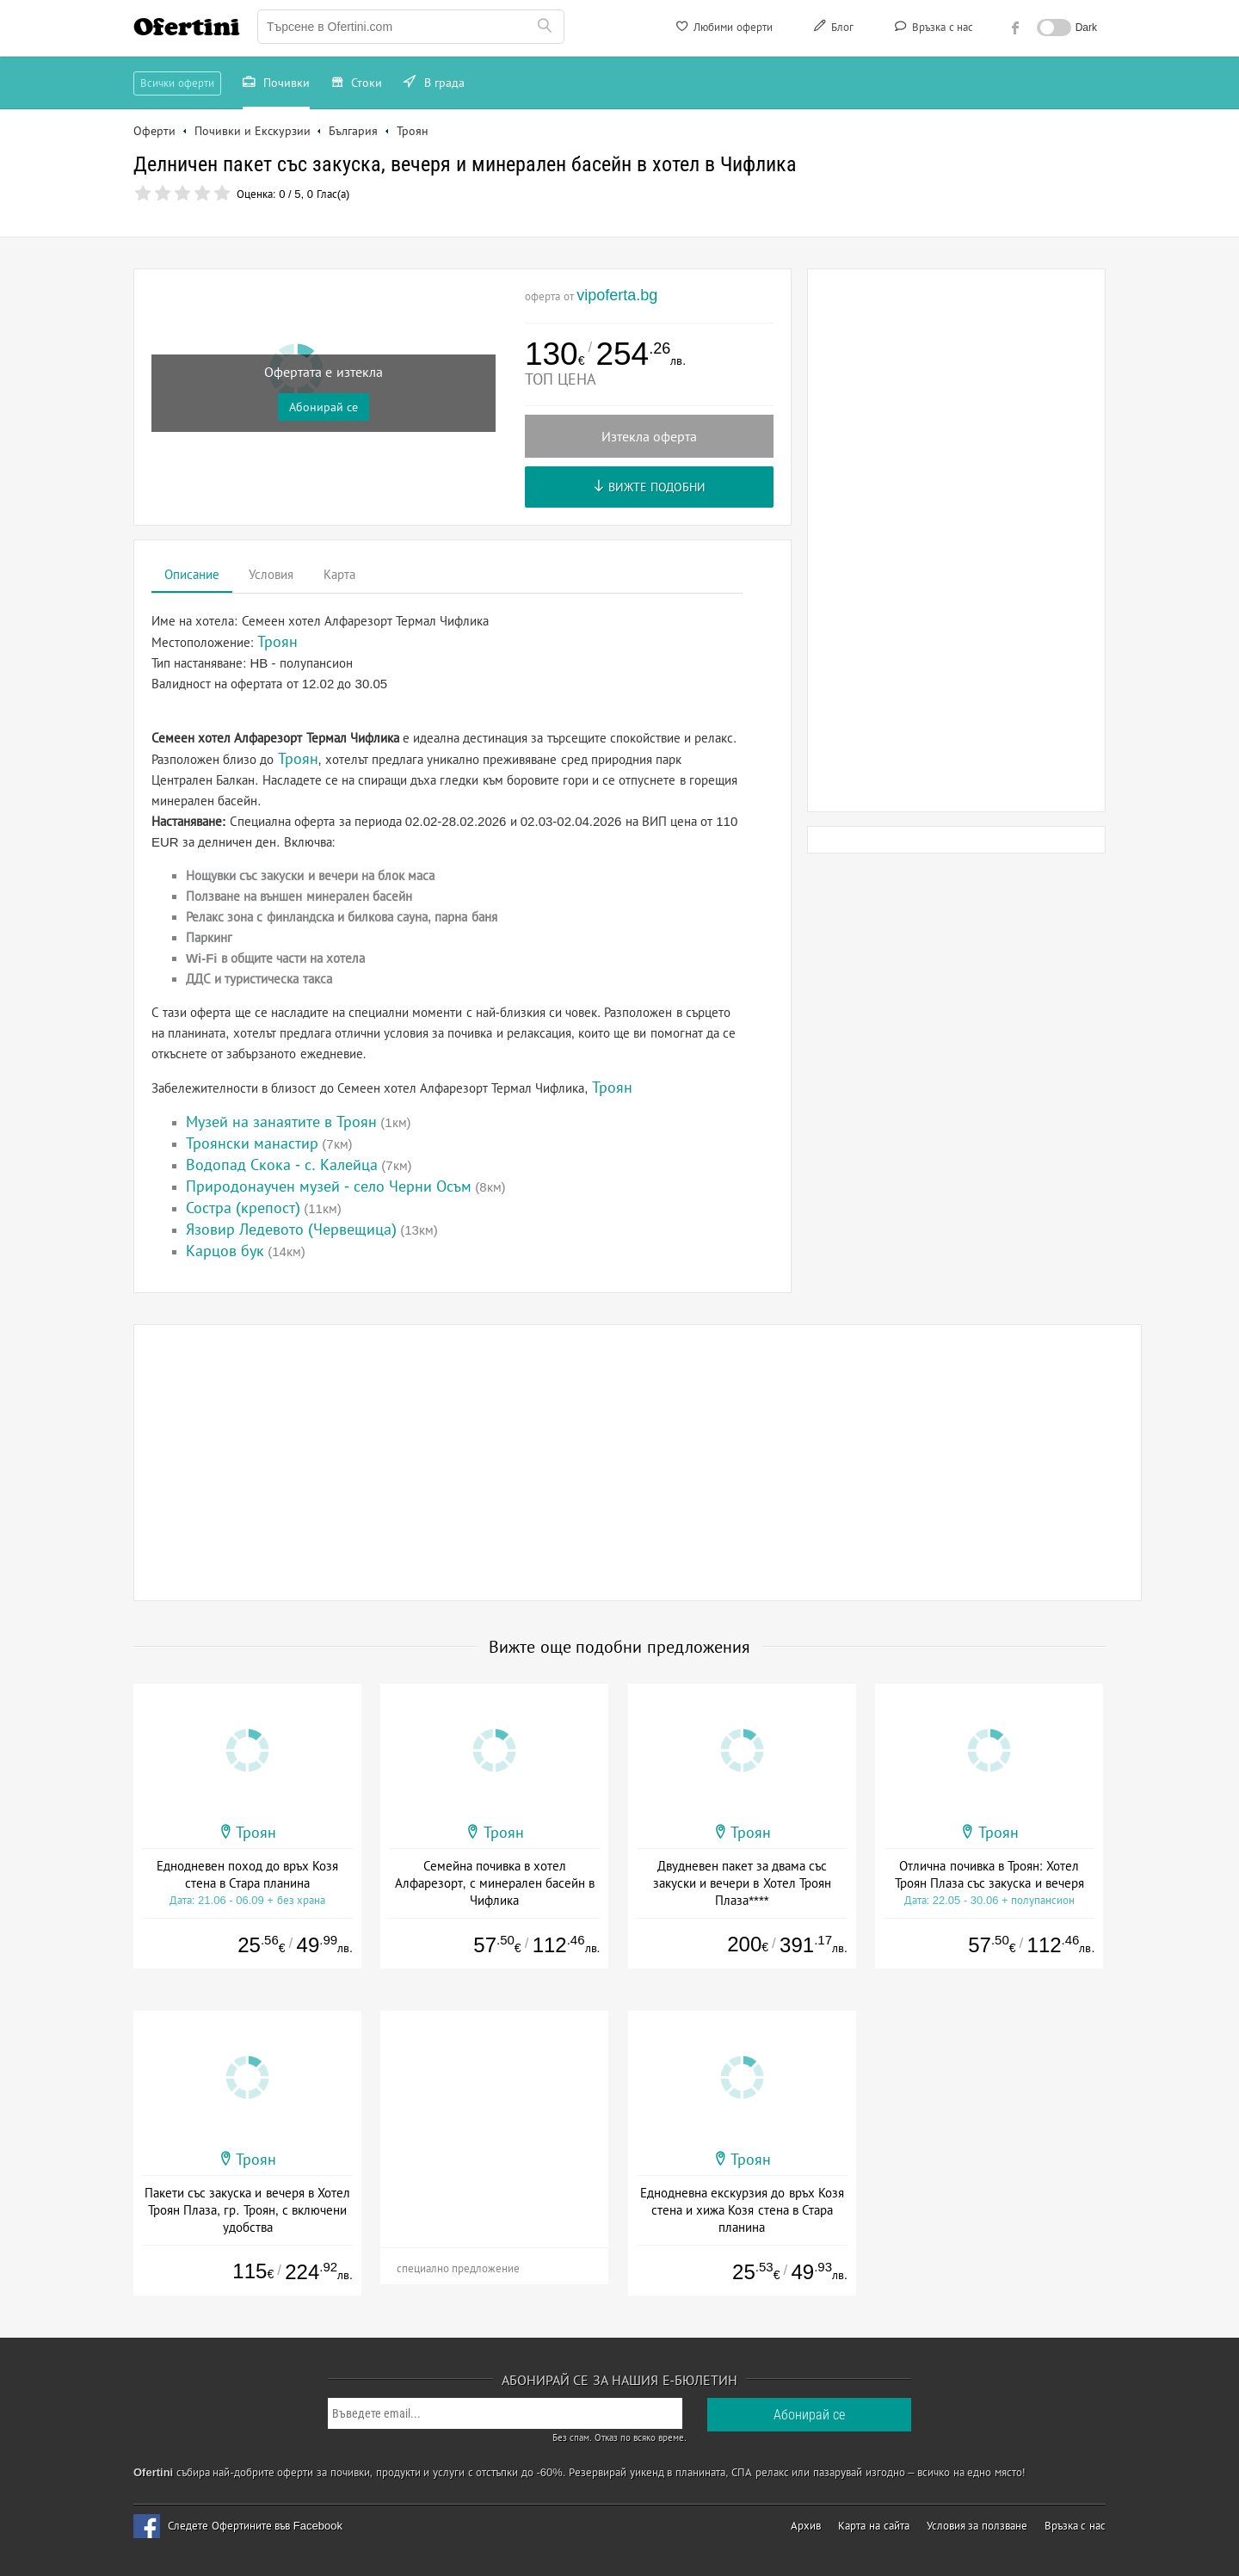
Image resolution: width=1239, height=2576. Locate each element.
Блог (832, 29)
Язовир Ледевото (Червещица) (291, 1229)
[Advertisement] (957, 540)
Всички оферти (177, 83)
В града (434, 84)
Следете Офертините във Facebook (255, 2525)
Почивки (276, 84)
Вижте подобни (649, 487)
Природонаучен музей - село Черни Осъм (329, 1186)
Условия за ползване (977, 2525)
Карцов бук (225, 1251)
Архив (806, 2525)
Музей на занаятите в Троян (281, 1122)
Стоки (357, 84)
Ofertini (186, 26)
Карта (339, 574)
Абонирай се (323, 407)
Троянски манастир (252, 1143)
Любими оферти (723, 29)
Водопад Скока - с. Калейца (282, 1165)
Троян (298, 758)
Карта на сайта (873, 2525)
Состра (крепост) (243, 1208)
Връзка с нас (932, 29)
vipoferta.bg (616, 295)
